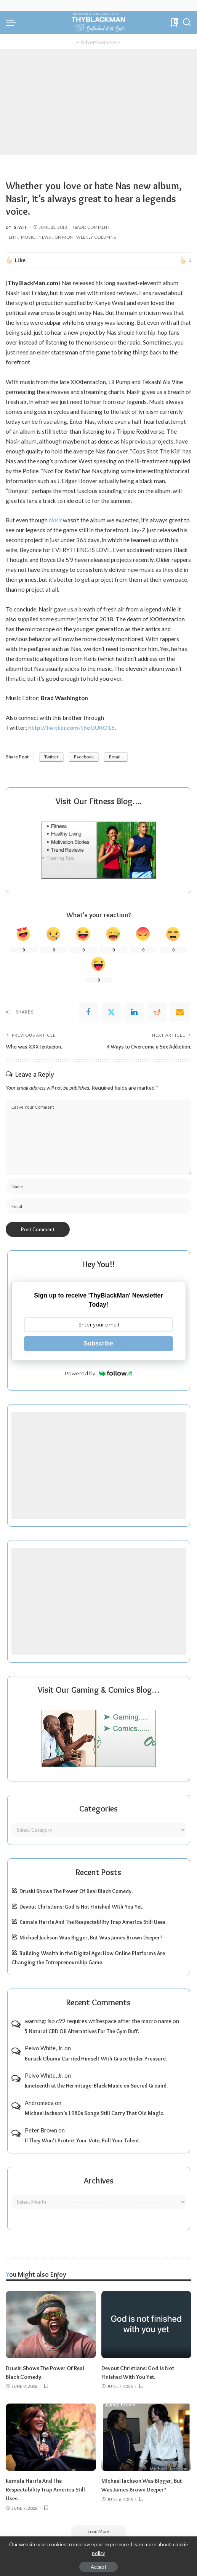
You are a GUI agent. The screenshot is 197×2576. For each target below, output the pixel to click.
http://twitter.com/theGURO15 (71, 727)
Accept (98, 2567)
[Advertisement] (98, 102)
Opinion (63, 237)
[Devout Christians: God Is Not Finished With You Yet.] (146, 2324)
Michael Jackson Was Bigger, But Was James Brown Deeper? (91, 1937)
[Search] (186, 22)
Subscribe (98, 1343)
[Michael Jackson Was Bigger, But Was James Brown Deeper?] (146, 2436)
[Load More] (98, 2530)
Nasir (55, 520)
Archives (99, 2180)
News (44, 237)
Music (28, 237)
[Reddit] (157, 1011)
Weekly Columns (96, 237)
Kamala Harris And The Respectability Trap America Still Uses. (93, 1921)
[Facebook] (88, 1011)
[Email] (179, 1011)
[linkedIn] (134, 1011)
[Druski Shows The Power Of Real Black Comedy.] (51, 2324)
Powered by (98, 1373)
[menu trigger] (13, 22)
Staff (20, 227)
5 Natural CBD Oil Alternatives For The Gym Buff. (82, 2030)
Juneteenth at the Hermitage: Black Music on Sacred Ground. (96, 2085)
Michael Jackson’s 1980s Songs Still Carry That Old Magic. (94, 2113)
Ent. (13, 237)
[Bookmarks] (174, 22)
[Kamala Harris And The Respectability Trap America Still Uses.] (51, 2436)
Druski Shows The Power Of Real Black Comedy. (76, 1891)
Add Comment (91, 227)
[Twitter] (111, 1011)
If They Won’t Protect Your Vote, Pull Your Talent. (82, 2140)
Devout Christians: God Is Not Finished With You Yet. (81, 1906)
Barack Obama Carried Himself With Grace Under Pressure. (96, 2058)
